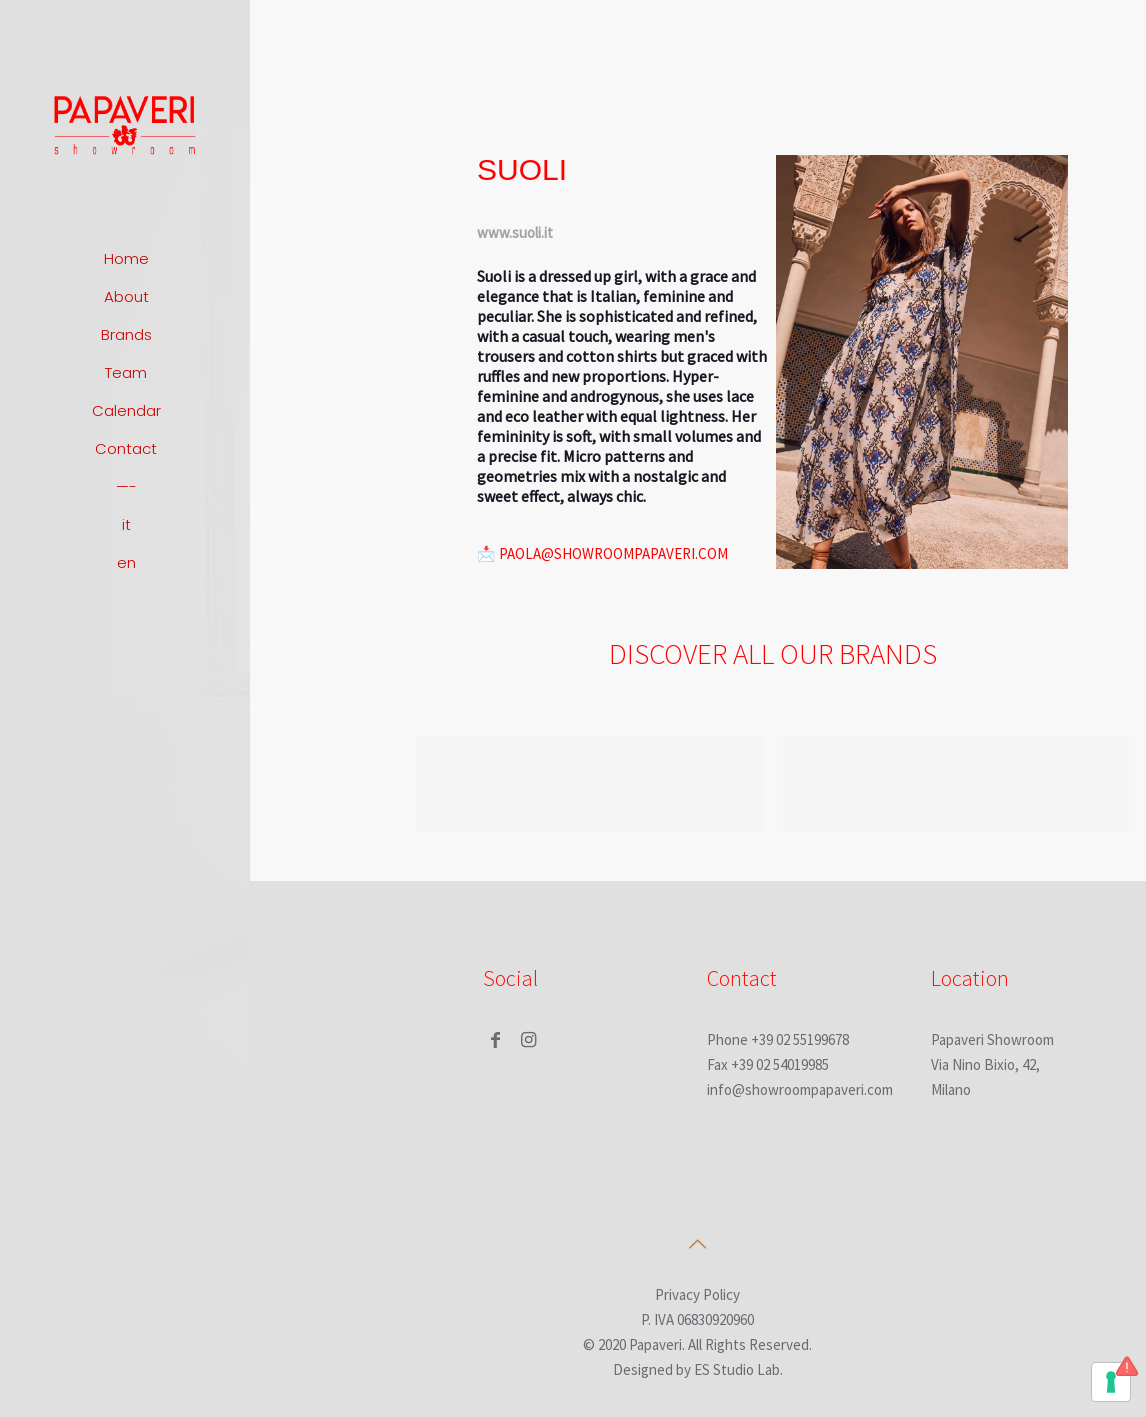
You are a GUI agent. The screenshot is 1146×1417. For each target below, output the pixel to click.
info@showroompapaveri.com (800, 1089)
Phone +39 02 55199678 (778, 1039)
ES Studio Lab (737, 1369)
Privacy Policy (697, 1294)
